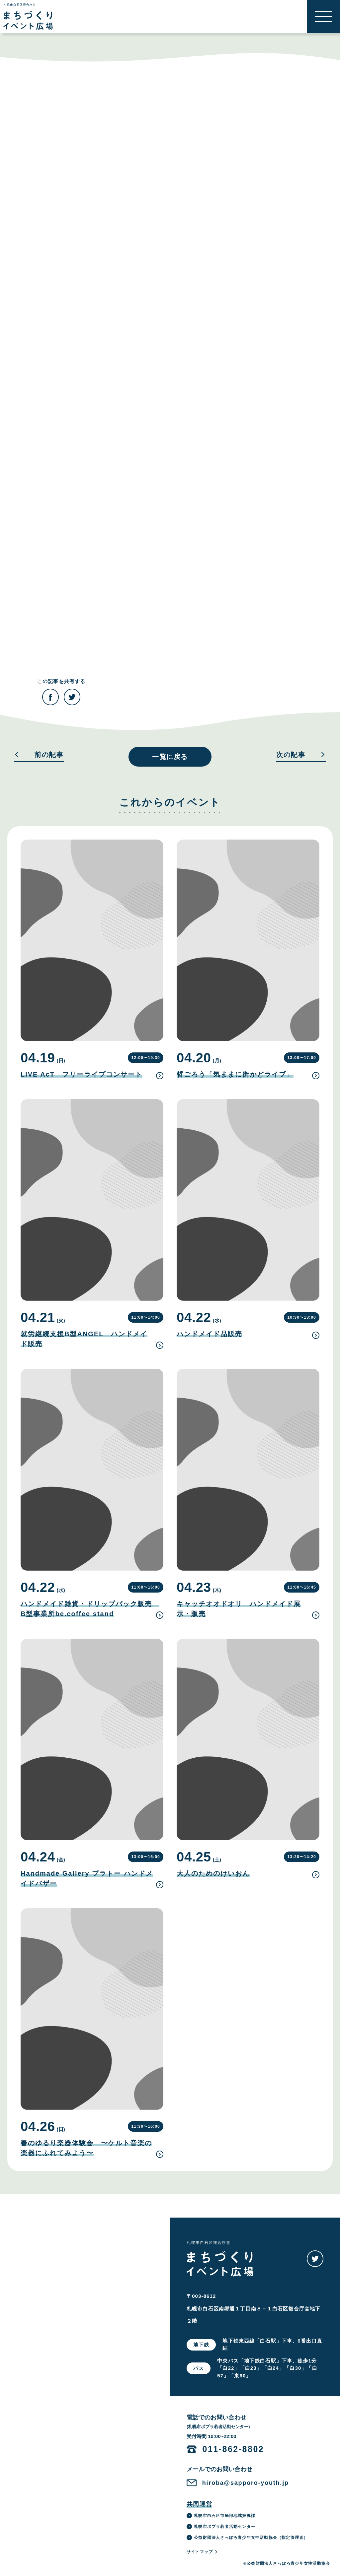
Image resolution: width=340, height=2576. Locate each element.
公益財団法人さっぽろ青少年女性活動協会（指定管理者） (247, 2537)
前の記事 (39, 754)
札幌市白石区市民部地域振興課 (221, 2515)
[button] (323, 16)
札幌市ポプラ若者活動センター (221, 2526)
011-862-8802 (233, 2449)
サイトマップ (202, 2551)
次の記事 (301, 754)
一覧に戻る (170, 756)
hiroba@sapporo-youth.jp (245, 2483)
